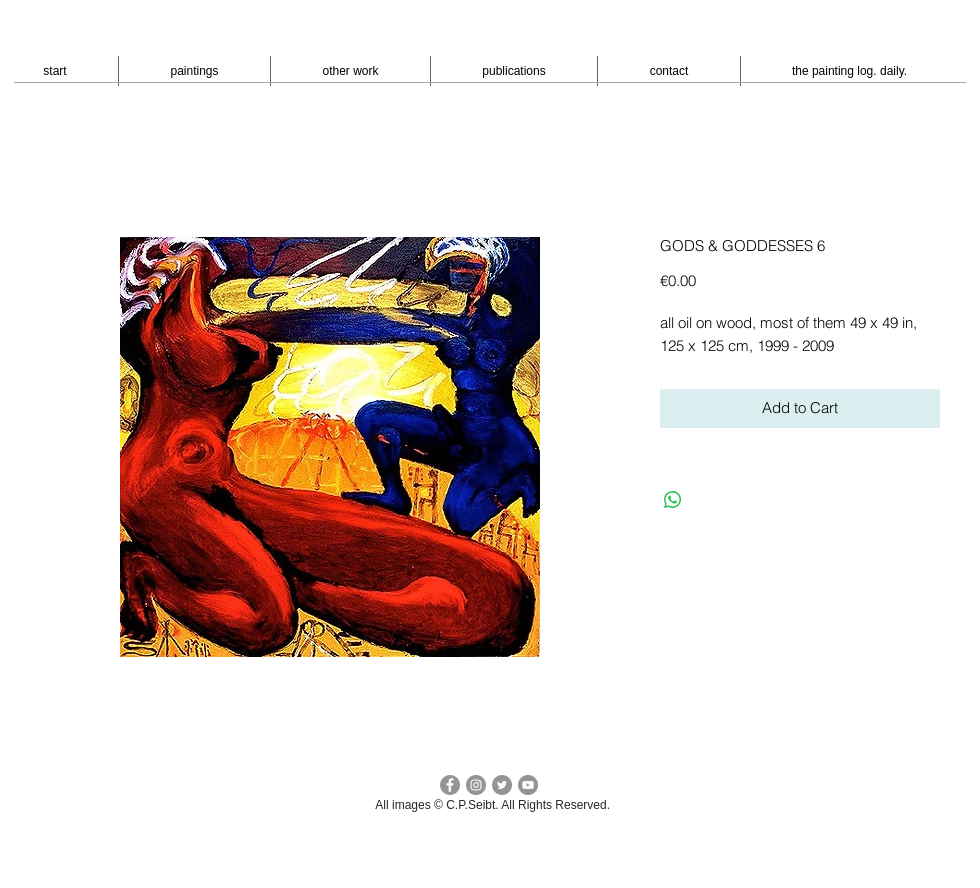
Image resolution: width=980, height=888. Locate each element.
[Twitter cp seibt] (502, 785)
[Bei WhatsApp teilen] (673, 500)
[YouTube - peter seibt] (528, 785)
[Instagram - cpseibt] (476, 785)
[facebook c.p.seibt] (450, 785)
